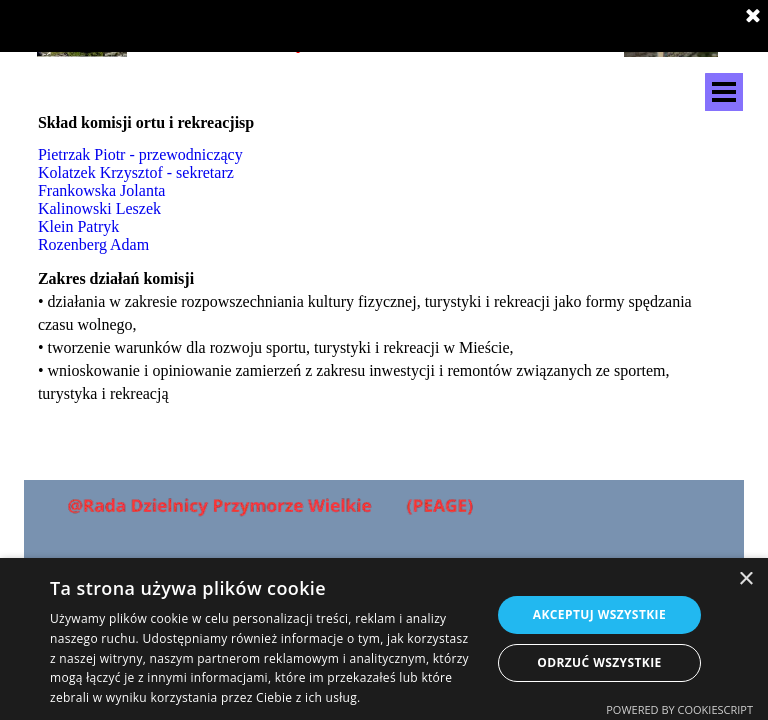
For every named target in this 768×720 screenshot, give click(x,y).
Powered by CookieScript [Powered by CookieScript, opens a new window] (679, 709)
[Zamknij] (753, 17)
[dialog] (384, 639)
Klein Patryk (78, 226)
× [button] (745, 579)
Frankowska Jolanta (102, 190)
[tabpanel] (265, 122)
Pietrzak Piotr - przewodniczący (140, 154)
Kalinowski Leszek (99, 208)
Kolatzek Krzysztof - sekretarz (136, 172)
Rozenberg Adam (93, 244)
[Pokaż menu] (724, 92)
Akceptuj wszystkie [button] (599, 614)
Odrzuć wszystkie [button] (599, 662)
